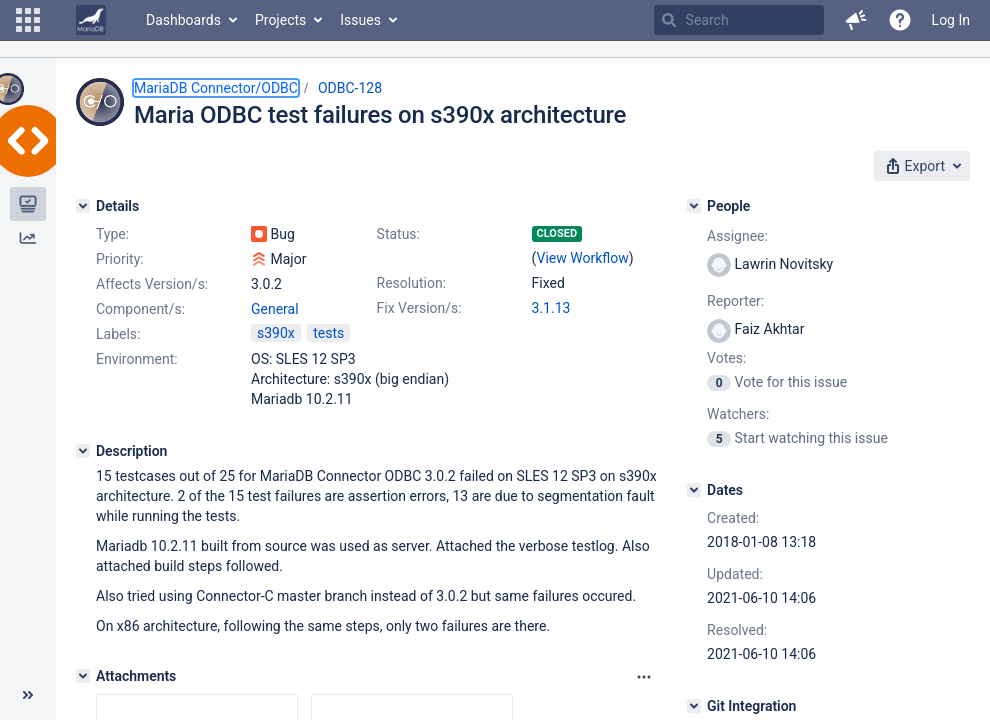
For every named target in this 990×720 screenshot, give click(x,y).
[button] (28, 20)
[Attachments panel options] (644, 677)
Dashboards (183, 20)
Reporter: (735, 301)
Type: (112, 234)
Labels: (118, 334)
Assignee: (737, 236)
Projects (280, 20)
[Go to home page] (91, 20)
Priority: (120, 259)
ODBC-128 (350, 88)
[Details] (83, 206)
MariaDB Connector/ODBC (216, 88)
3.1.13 (551, 308)
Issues (360, 20)
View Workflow (583, 258)
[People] (694, 206)
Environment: (137, 359)
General (275, 309)
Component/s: (140, 309)
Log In (951, 20)
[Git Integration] (694, 706)
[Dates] (694, 490)
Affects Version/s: (152, 284)
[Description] (83, 451)
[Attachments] (83, 676)
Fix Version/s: (419, 308)
